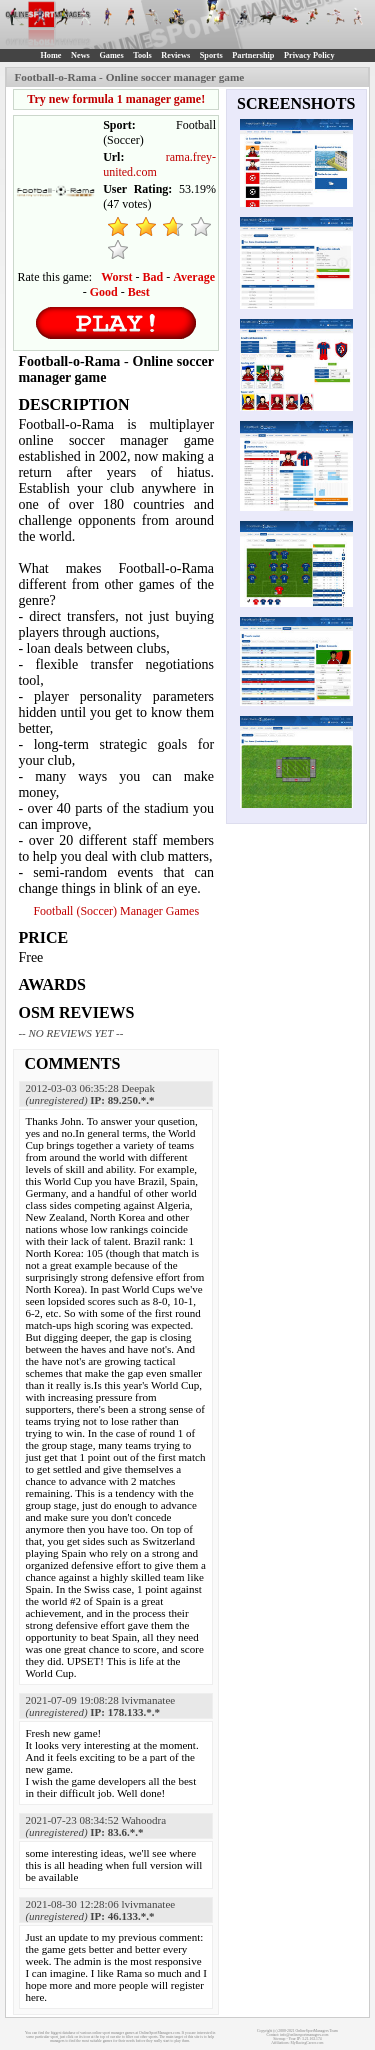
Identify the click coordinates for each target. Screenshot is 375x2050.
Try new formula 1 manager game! (116, 99)
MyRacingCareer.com (307, 2043)
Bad (153, 277)
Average (194, 277)
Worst (116, 277)
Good (104, 292)
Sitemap (279, 2039)
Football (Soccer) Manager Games (116, 911)
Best (139, 292)
